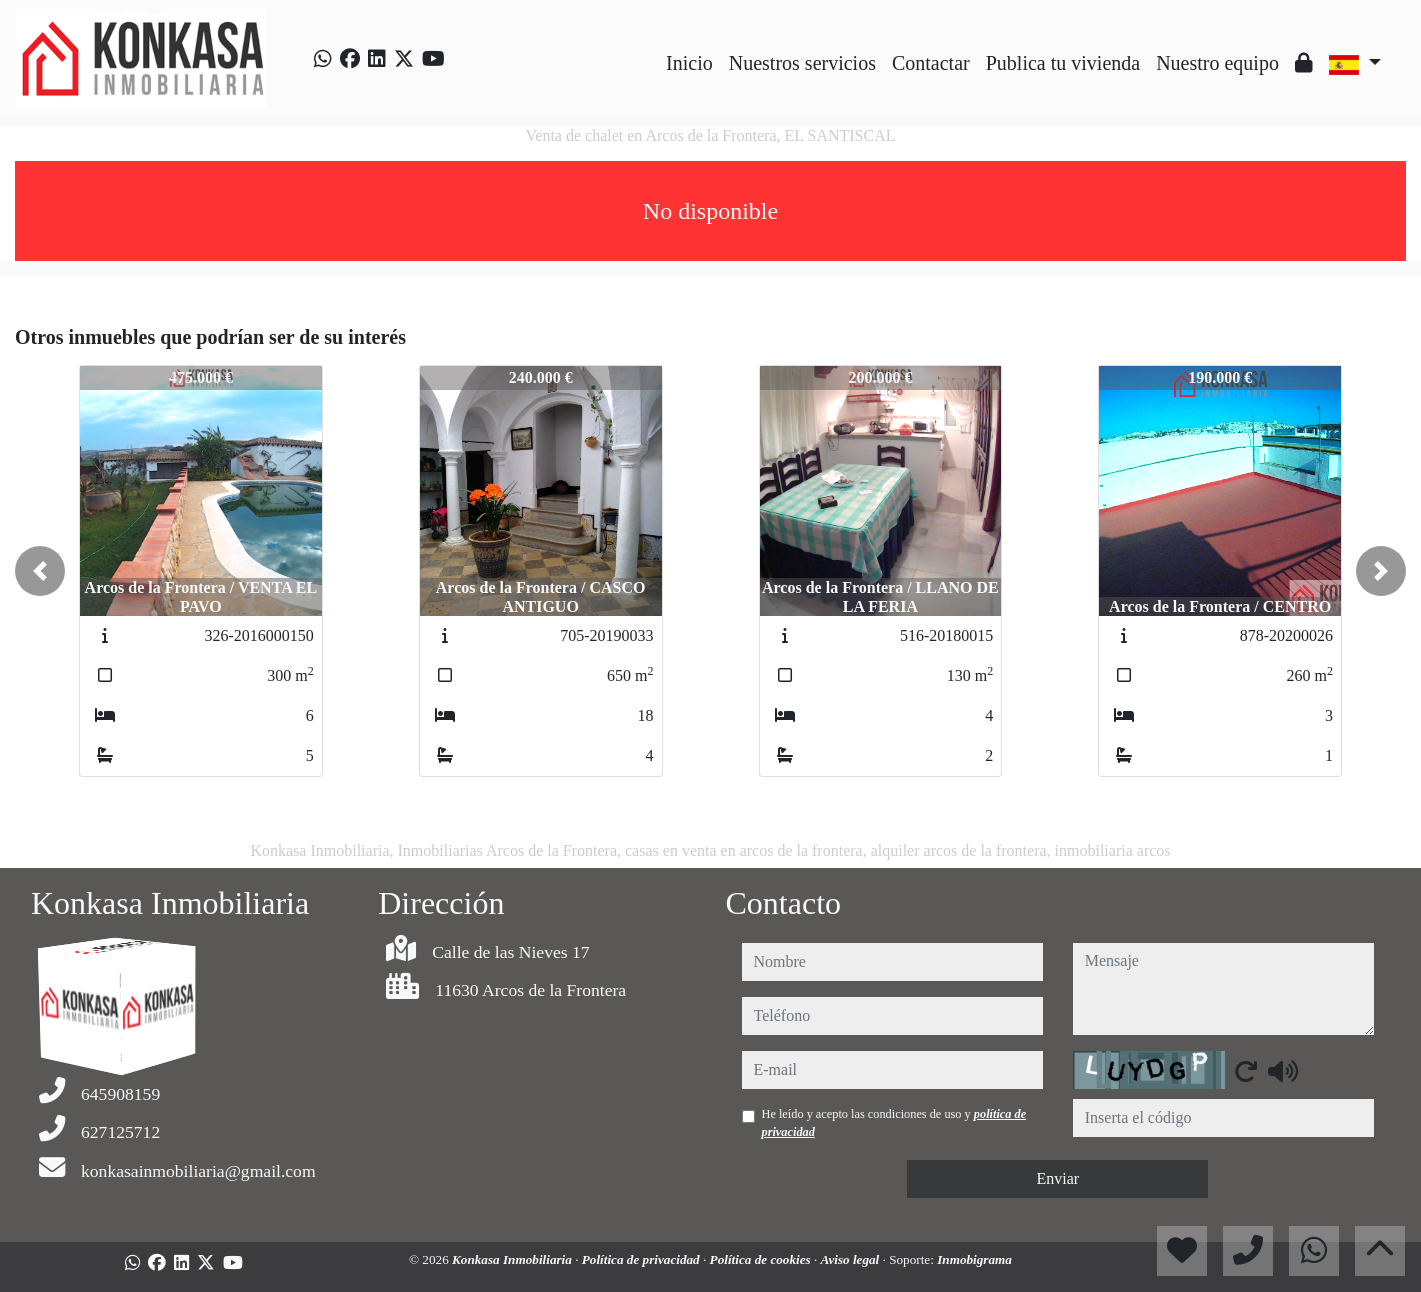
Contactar (931, 63)
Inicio (689, 63)
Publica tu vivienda (1063, 63)
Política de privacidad (642, 1259)
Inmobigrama (974, 1259)
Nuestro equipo (1217, 63)
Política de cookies (762, 1259)
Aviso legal (852, 1259)
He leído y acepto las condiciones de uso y (894, 1123)
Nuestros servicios (802, 63)
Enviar (1057, 1178)
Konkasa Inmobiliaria (513, 1259)
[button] (40, 571)
